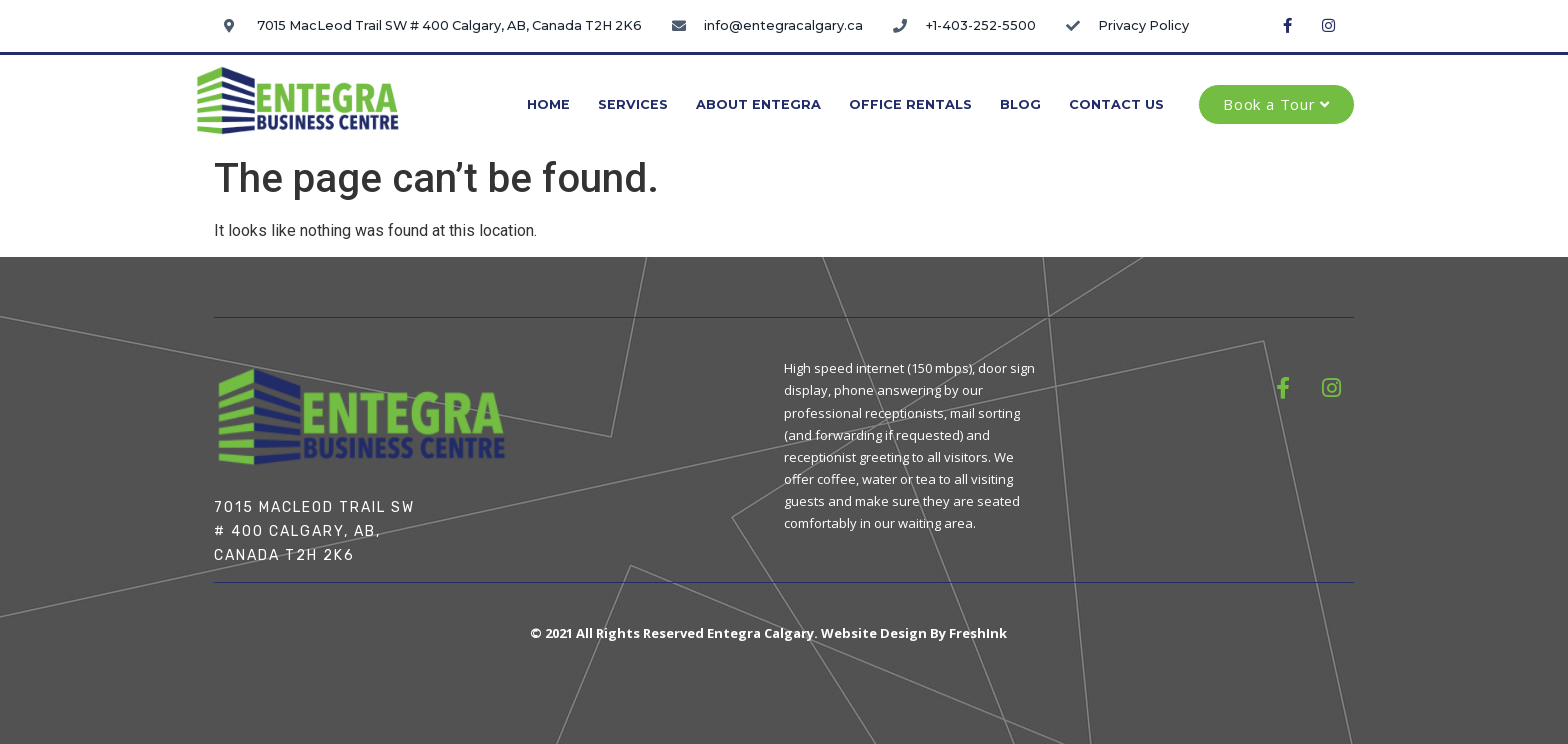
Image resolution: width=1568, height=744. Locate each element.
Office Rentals (910, 104)
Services (633, 104)
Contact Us (1116, 104)
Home (548, 104)
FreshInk (978, 633)
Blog (1020, 104)
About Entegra (758, 104)
